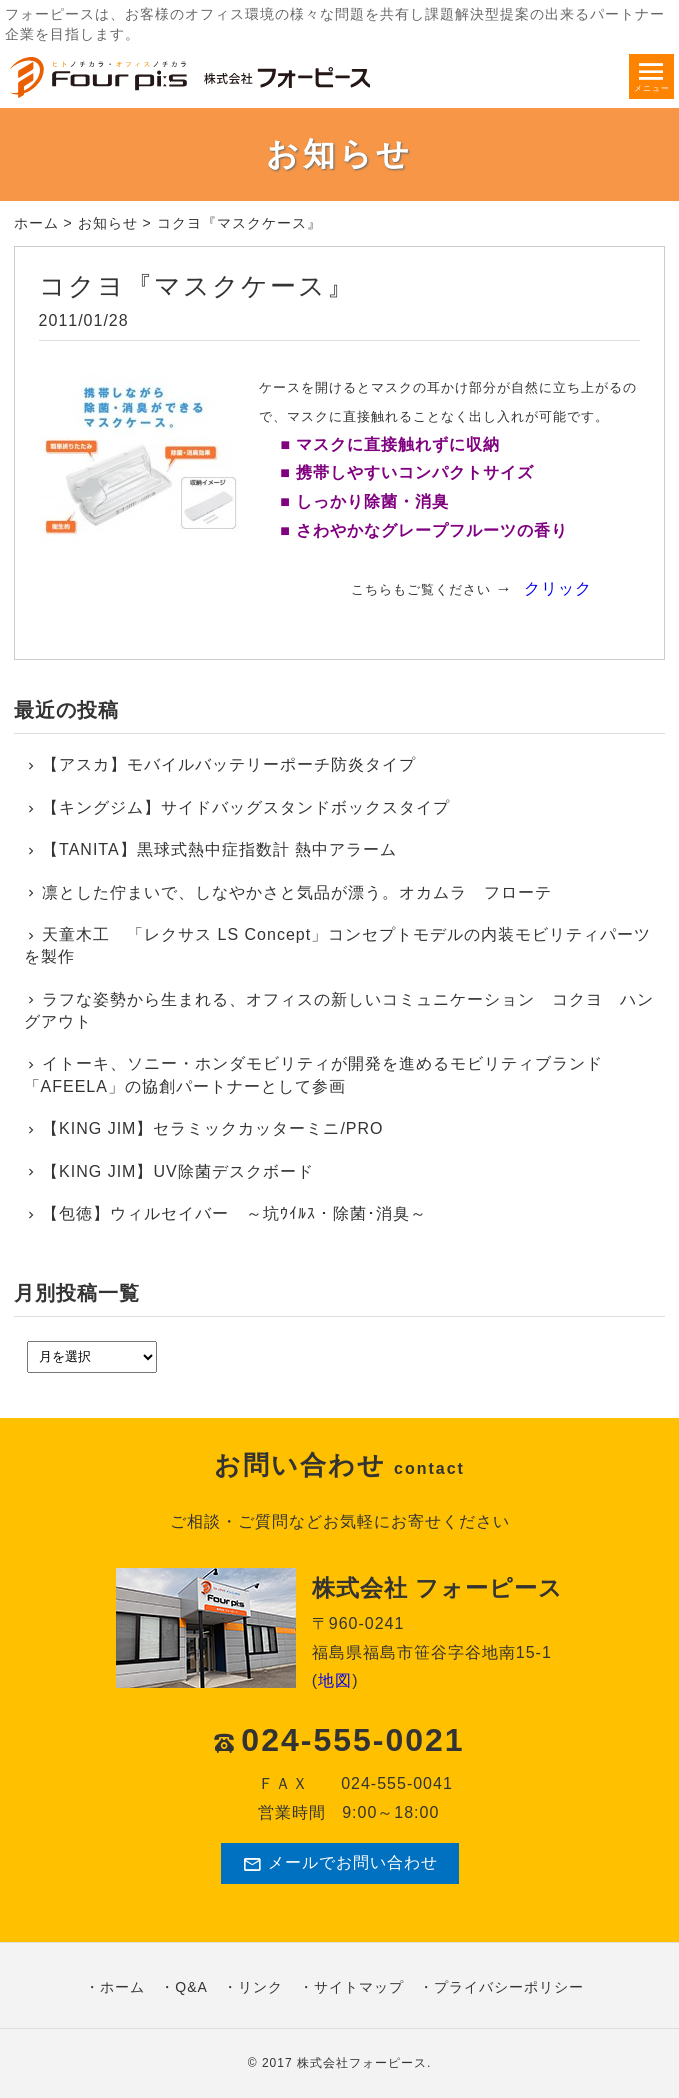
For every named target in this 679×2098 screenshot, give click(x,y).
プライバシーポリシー (509, 1987)
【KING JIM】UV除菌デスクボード (178, 1171)
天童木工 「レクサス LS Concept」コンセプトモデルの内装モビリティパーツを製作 (338, 945)
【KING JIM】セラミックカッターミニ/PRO (212, 1128)
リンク (260, 1987)
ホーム (36, 223)
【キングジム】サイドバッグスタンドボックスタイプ (246, 807)
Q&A (191, 1987)
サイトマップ (359, 1987)
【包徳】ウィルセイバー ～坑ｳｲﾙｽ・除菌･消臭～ (234, 1213)
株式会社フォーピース (362, 2063)
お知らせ (108, 223)
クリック (558, 588)
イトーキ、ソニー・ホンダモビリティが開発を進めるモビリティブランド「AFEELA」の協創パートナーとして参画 (314, 1074)
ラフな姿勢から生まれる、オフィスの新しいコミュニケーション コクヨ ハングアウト (339, 1010)
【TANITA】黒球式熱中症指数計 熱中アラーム (219, 849)
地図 (335, 1680)
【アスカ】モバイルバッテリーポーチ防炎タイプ (229, 764)
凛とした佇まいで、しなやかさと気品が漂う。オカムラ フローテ (297, 892)
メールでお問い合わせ (340, 1864)
